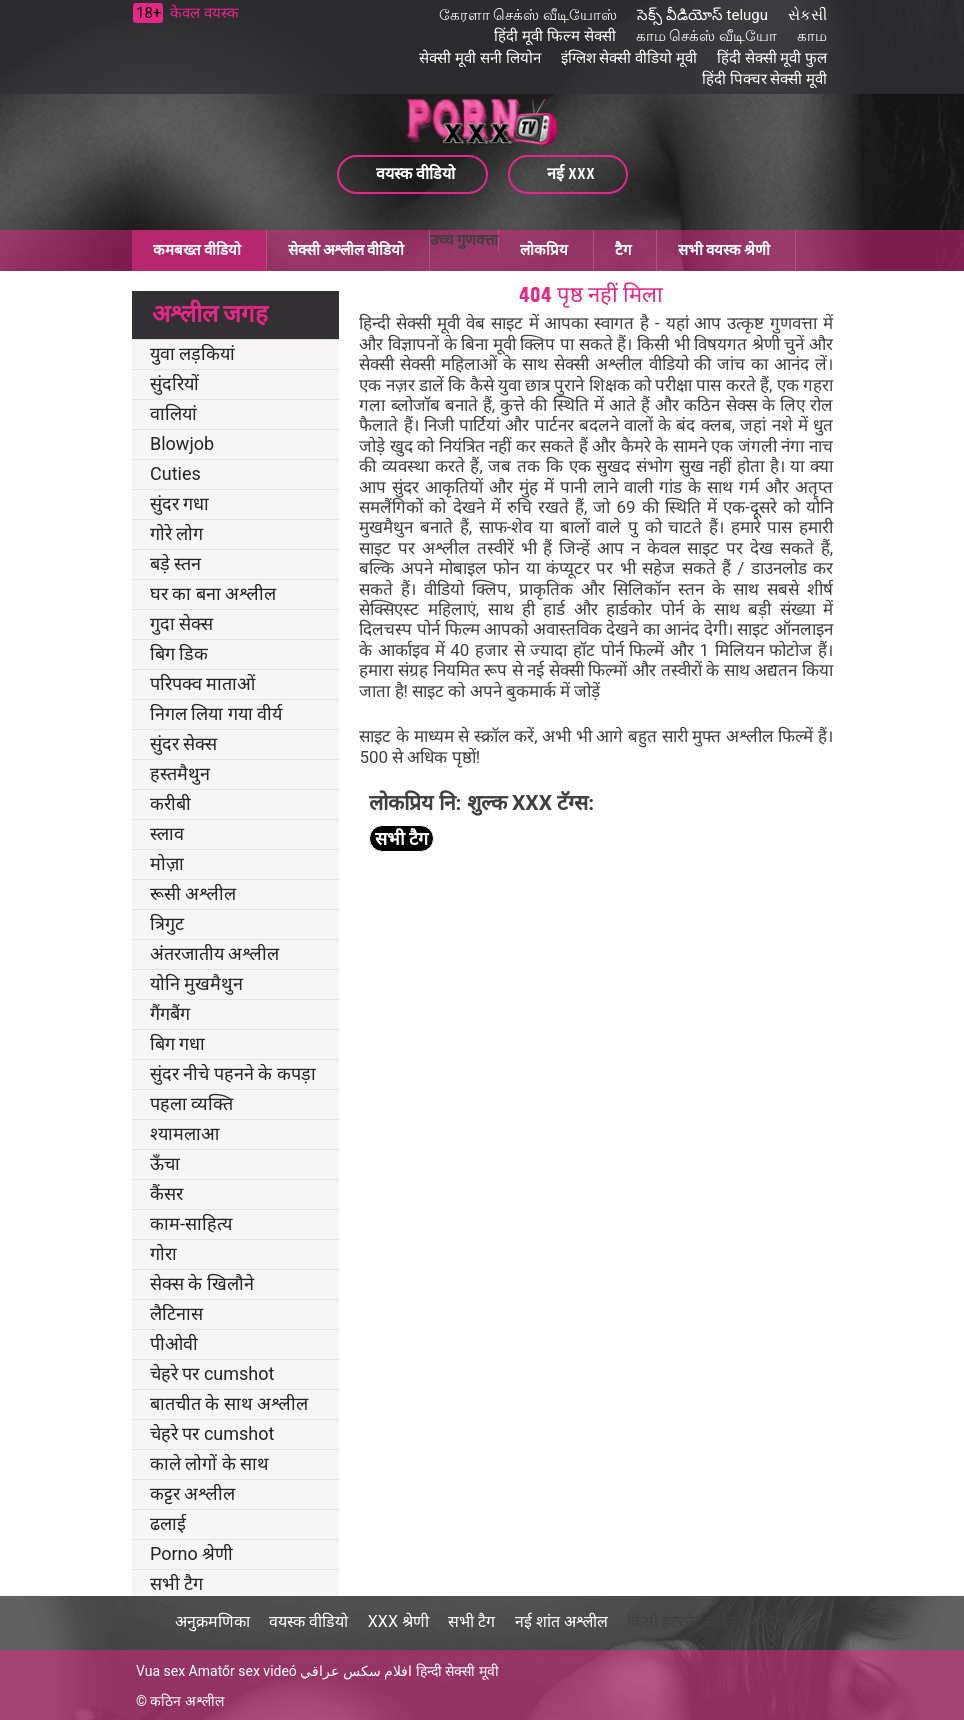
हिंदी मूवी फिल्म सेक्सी (554, 36)
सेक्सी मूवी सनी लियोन (479, 58)
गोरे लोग (176, 533)
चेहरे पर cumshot (212, 1373)
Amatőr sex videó (243, 1671)
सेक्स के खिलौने (202, 1283)
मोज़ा (167, 863)
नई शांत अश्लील (561, 1621)
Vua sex (160, 1671)
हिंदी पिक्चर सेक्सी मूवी (764, 79)
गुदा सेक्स (181, 623)
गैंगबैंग (170, 1013)
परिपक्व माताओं (202, 683)
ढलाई (168, 1523)
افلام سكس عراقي (356, 1671)
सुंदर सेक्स (183, 743)
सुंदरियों (174, 383)
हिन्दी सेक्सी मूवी (457, 1671)
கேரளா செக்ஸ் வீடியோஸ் (528, 15)
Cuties (175, 473)
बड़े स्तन (175, 563)
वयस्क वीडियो (308, 1621)
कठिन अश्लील (186, 1701)
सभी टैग (176, 1583)
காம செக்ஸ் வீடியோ (706, 36)
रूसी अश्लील (193, 893)
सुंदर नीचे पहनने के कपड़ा (233, 1073)
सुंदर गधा (179, 503)
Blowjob (182, 443)
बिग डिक (179, 653)
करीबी (170, 803)
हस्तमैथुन (180, 773)
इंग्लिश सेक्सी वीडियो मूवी (629, 58)
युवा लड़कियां (192, 353)
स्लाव (167, 833)
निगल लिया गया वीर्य (216, 713)
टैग (623, 250)
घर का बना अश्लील (213, 593)
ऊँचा (165, 1163)
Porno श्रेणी (191, 1553)
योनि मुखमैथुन (196, 983)
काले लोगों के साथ (209, 1463)
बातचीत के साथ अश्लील (229, 1403)
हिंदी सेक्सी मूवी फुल (772, 58)
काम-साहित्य (191, 1223)
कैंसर (166, 1193)
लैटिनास (176, 1313)
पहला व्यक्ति (191, 1103)
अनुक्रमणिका (212, 1621)
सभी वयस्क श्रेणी (724, 250)
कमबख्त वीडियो (197, 250)
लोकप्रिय (544, 250)
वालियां (173, 413)
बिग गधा (177, 1043)
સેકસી (807, 15)
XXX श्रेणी (398, 1621)
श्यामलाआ (184, 1133)
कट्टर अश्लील (192, 1493)
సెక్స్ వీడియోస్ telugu (702, 15)
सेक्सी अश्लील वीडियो (346, 250)
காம (812, 36)
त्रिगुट (167, 923)
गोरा (163, 1253)
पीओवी (174, 1343)
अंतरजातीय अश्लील (214, 953)
